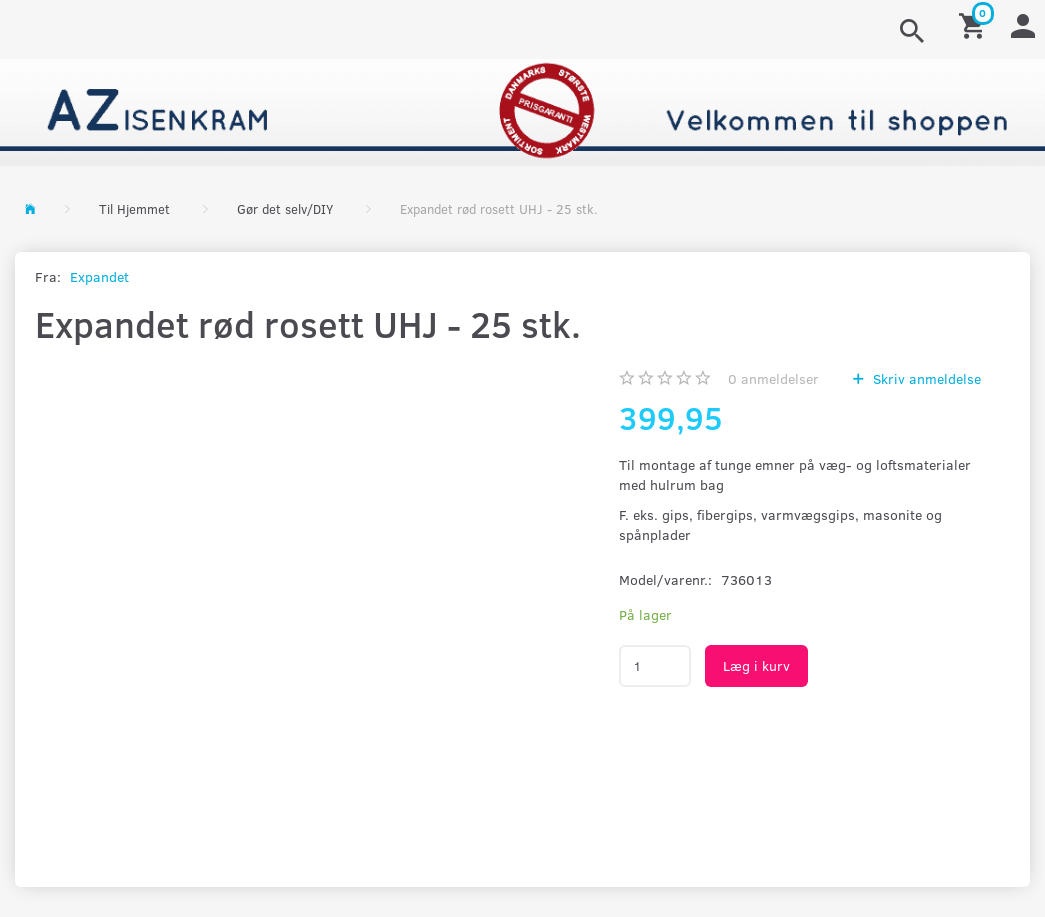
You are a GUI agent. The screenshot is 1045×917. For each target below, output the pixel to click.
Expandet (99, 276)
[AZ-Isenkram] (522, 110)
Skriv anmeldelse (925, 378)
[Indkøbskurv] (975, 24)
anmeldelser (773, 378)
